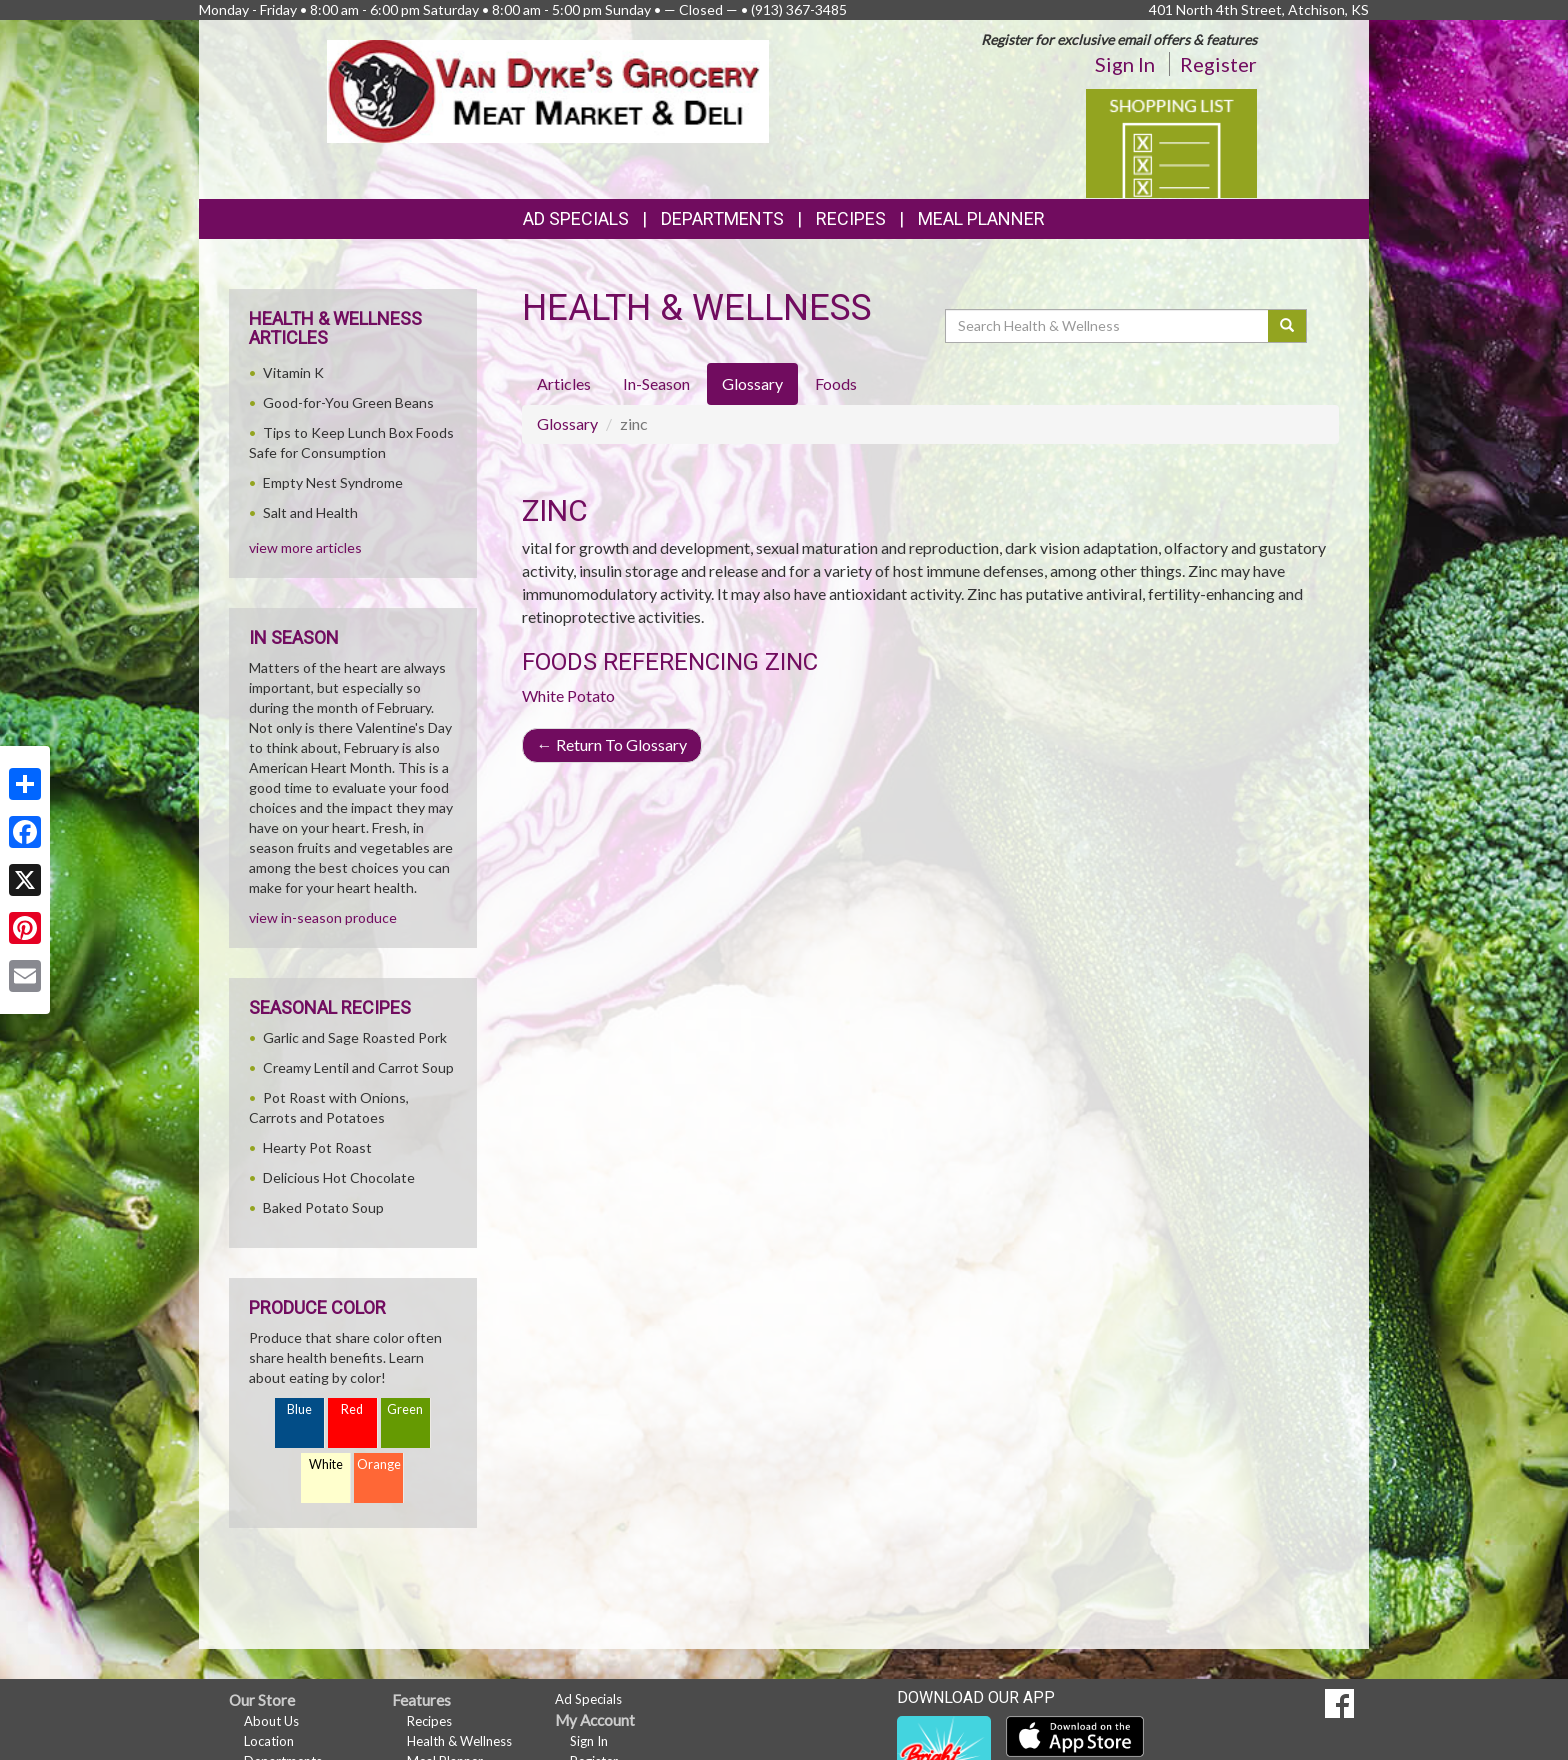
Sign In (1125, 64)
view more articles (305, 547)
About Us (271, 1721)
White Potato (568, 695)
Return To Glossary (612, 744)
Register (1218, 64)
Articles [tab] (564, 383)
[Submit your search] (1287, 326)
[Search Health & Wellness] (1108, 326)
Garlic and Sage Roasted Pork (355, 1037)
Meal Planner (981, 218)
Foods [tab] (836, 383)
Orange (379, 1464)
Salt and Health (310, 512)
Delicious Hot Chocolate (339, 1177)
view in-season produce (323, 917)
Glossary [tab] (752, 383)
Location (269, 1741)
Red (352, 1409)
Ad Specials (576, 218)
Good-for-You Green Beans (348, 402)
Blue (299, 1409)
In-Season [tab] (656, 383)
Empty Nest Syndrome (333, 482)
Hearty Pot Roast (317, 1147)
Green (405, 1409)
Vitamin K (293, 372)
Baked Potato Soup (323, 1207)
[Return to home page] (548, 89)
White (326, 1464)
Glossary (567, 423)
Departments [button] (722, 218)
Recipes (851, 218)
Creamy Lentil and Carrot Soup (358, 1067)
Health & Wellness (459, 1741)
